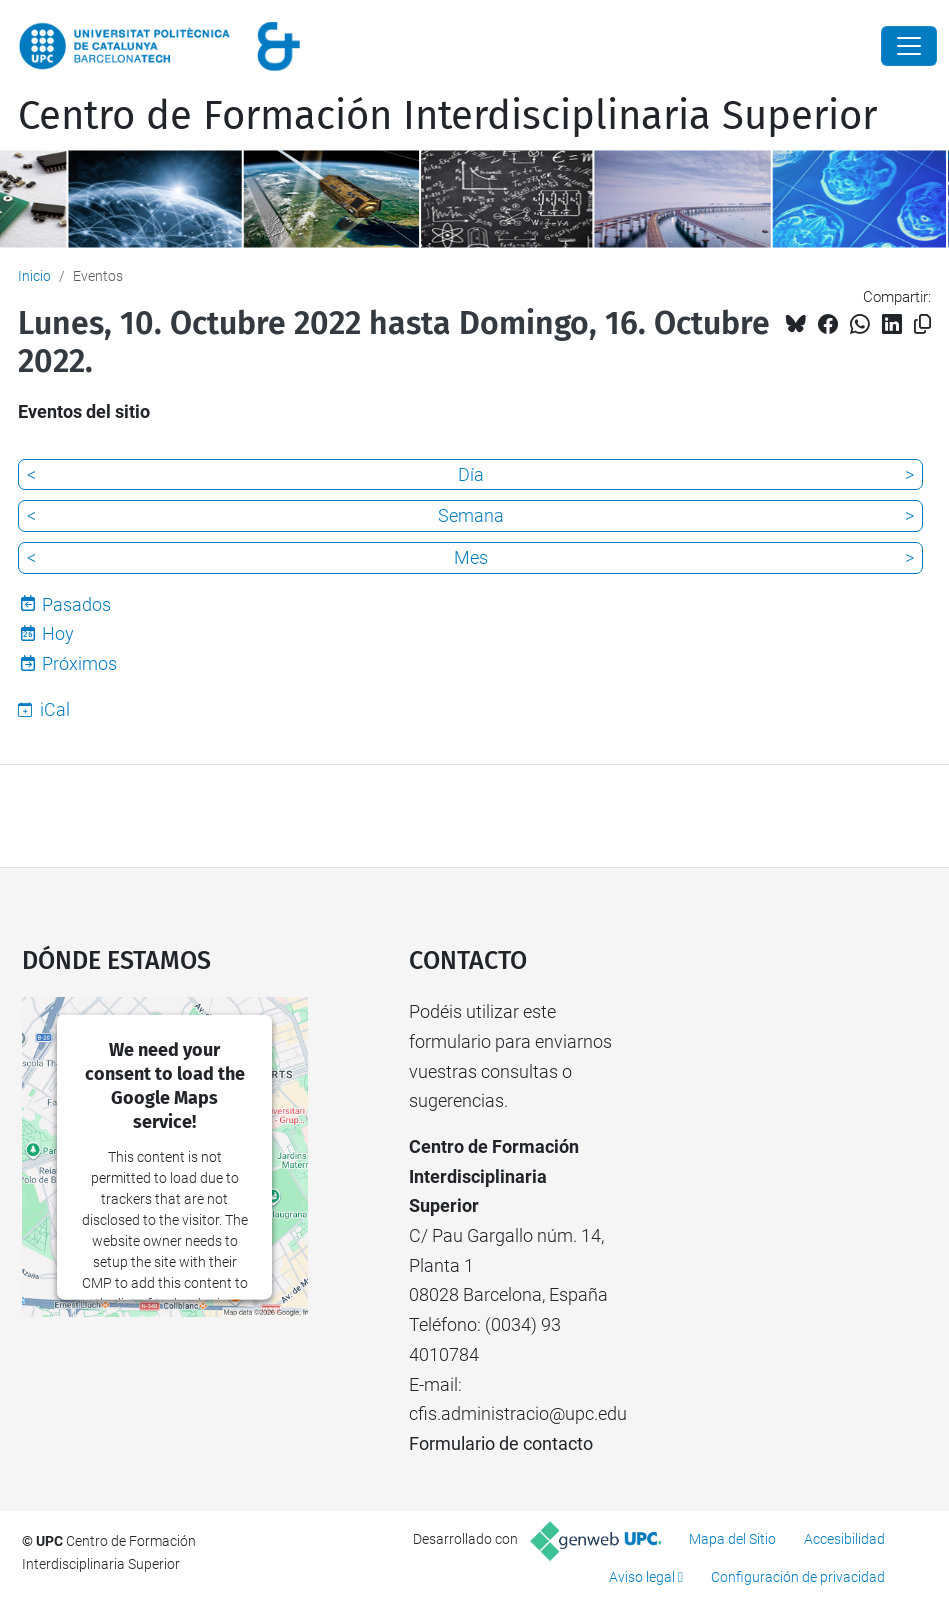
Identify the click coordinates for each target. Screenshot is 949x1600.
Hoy (58, 633)
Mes (471, 557)
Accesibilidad (844, 1539)
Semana (471, 515)
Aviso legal (642, 1577)
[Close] (909, 46)
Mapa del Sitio (732, 1539)
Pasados (76, 604)
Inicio (34, 276)
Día (471, 474)
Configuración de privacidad (798, 1577)
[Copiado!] (922, 324)
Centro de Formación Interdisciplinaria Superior (447, 116)
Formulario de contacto (501, 1443)
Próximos (79, 663)
